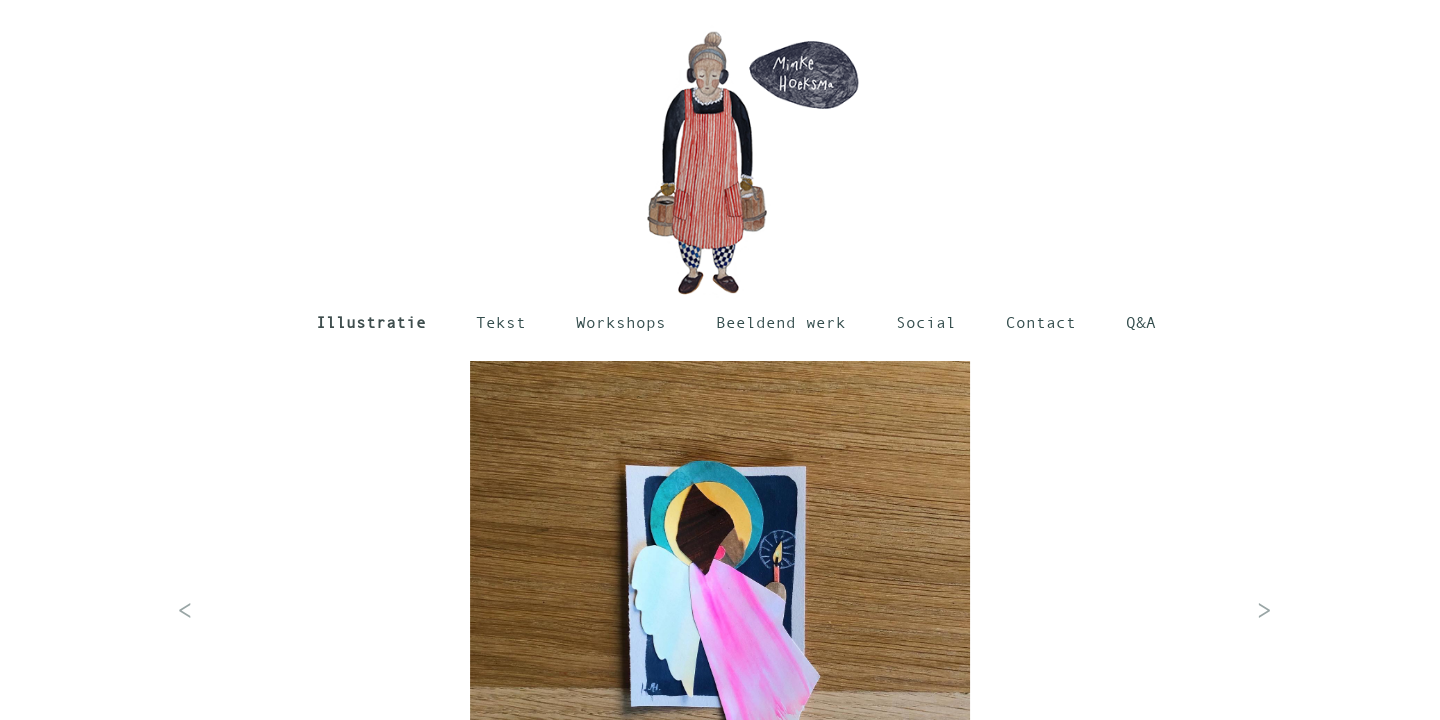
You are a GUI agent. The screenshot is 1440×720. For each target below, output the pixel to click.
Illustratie (371, 322)
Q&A (1141, 322)
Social (926, 322)
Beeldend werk (781, 322)
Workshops (621, 322)
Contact (1041, 322)
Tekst (501, 322)
